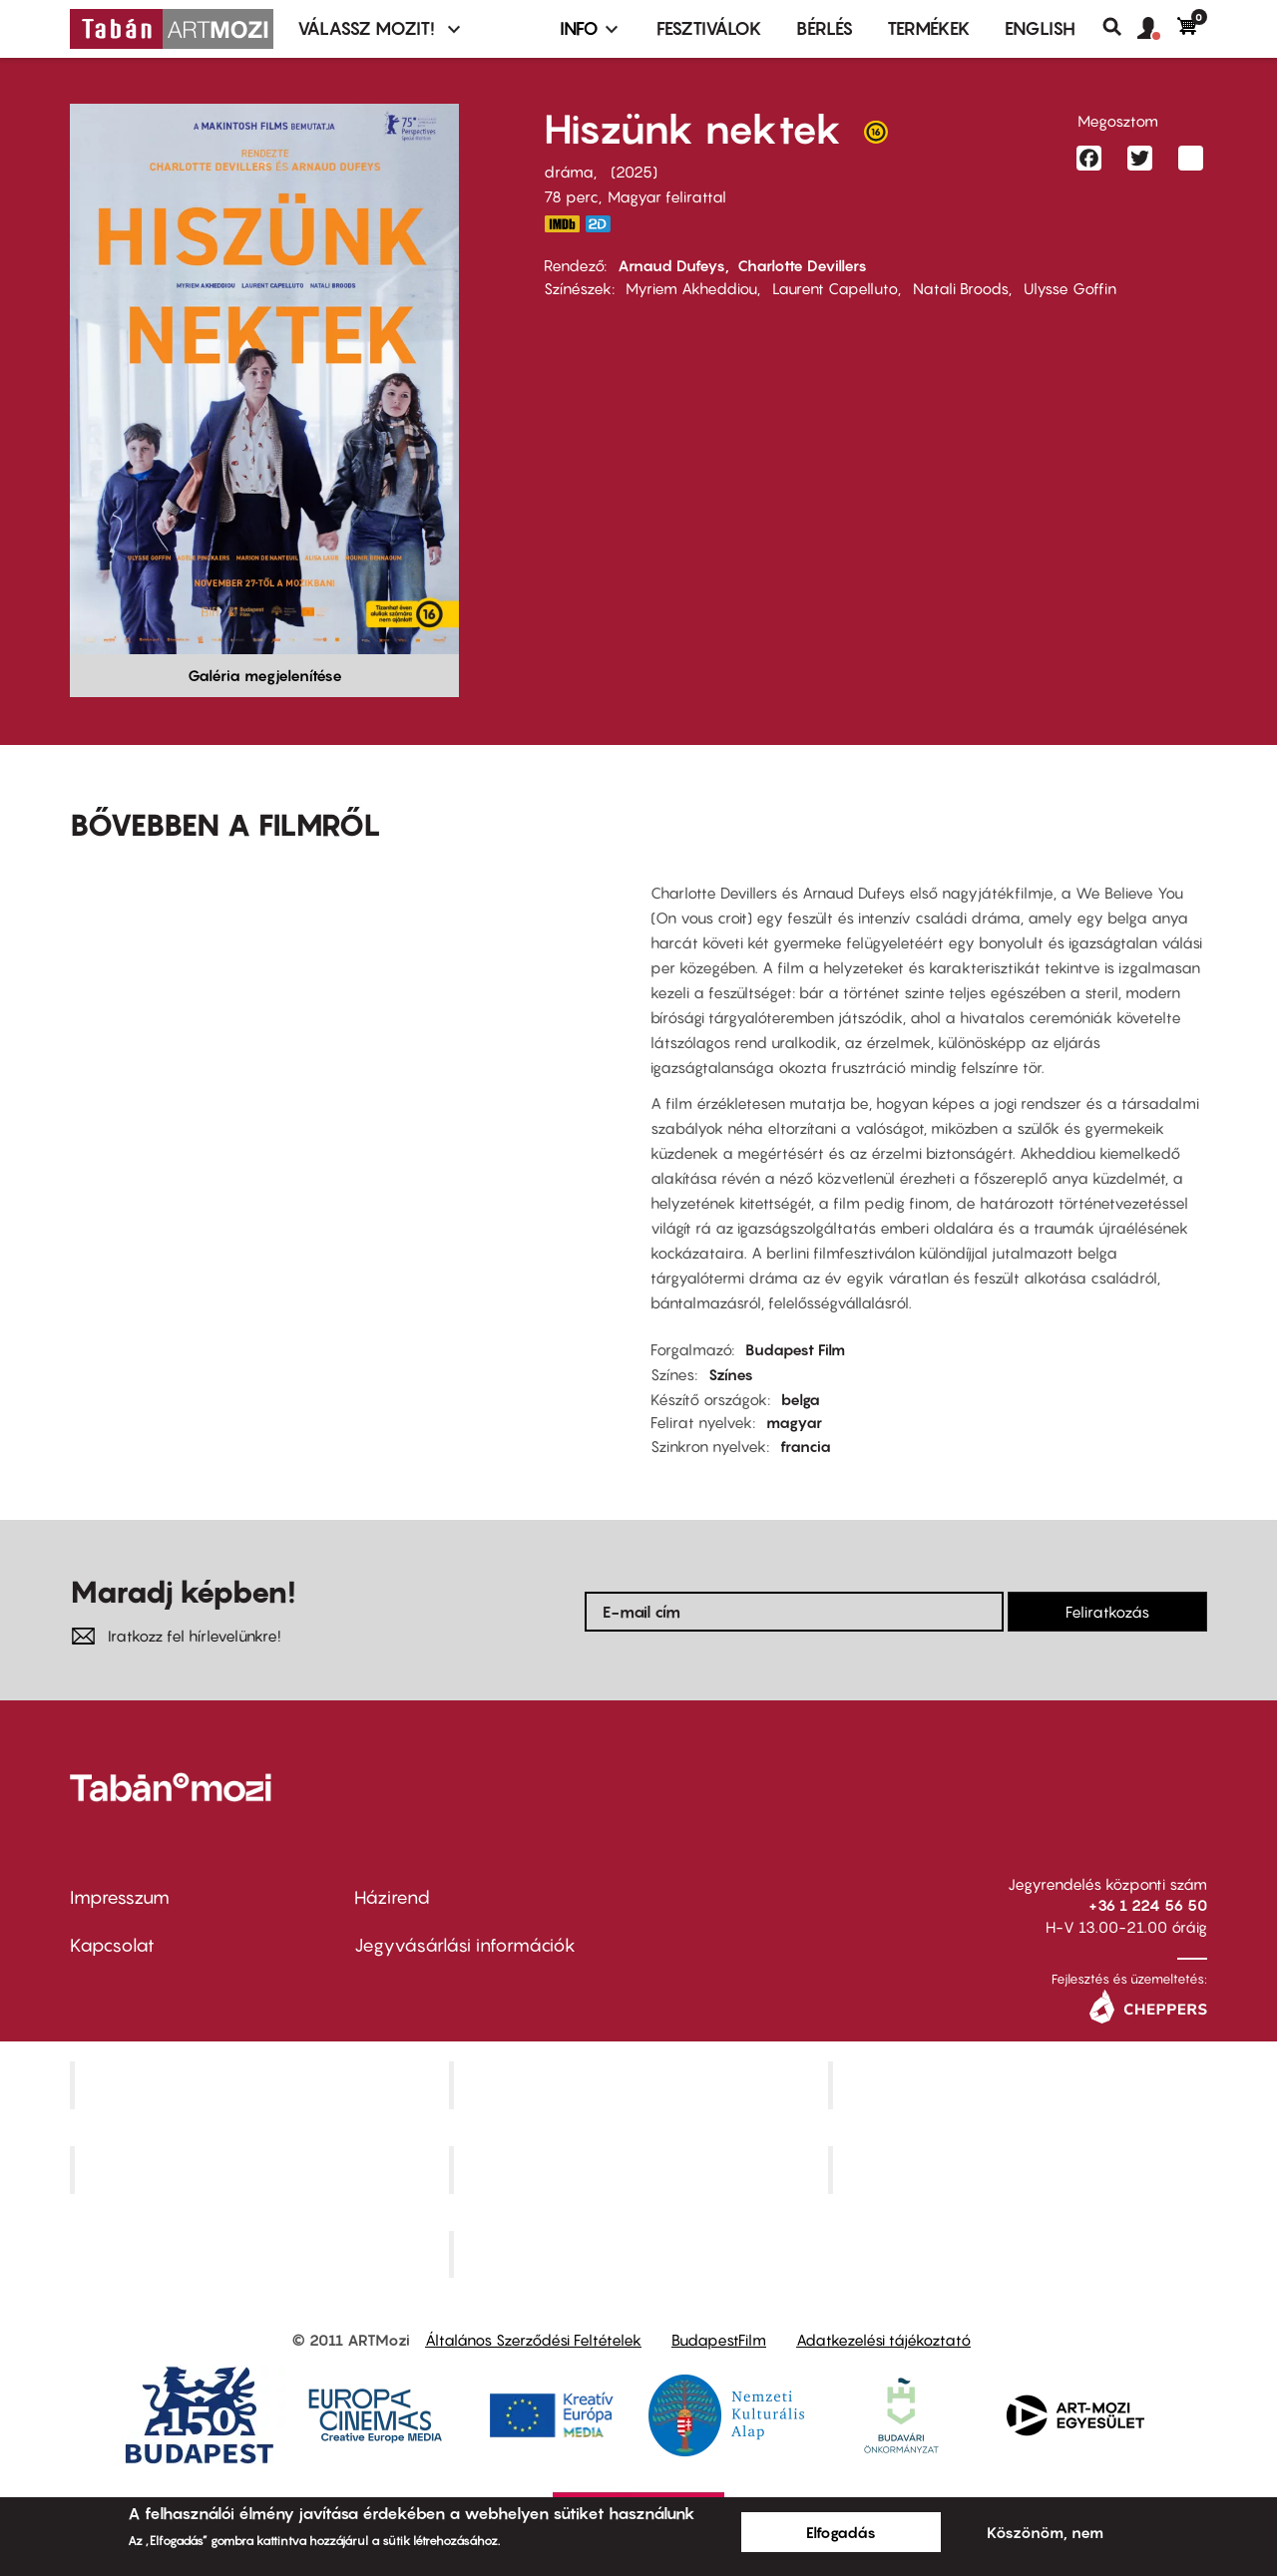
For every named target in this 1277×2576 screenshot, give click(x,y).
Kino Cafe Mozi (640, 2084)
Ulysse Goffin (1070, 288)
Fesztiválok (709, 28)
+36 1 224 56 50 (1147, 1905)
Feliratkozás (1107, 1612)
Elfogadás (841, 2532)
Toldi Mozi (640, 2254)
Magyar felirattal (667, 196)
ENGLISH (1040, 28)
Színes (730, 1374)
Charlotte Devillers (802, 265)
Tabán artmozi (1019, 2169)
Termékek (929, 28)
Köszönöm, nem (1045, 2532)
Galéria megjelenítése (265, 675)
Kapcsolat (112, 1945)
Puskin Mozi (261, 2169)
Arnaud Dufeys (671, 265)
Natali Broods (961, 288)
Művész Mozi (1020, 2084)
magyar (794, 1422)
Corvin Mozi (262, 2084)
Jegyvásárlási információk (465, 1945)
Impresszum (120, 1897)
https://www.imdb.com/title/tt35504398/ (562, 223)
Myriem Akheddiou (691, 288)
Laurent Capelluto (835, 288)
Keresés (1119, 27)
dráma (569, 172)
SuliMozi (640, 2169)
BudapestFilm (718, 2340)
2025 (634, 172)
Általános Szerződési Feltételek (533, 2340)
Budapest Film (795, 1349)
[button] (1157, 29)
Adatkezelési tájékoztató (883, 2340)
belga (800, 1399)
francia (805, 1446)
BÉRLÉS (824, 28)
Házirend (392, 1897)
